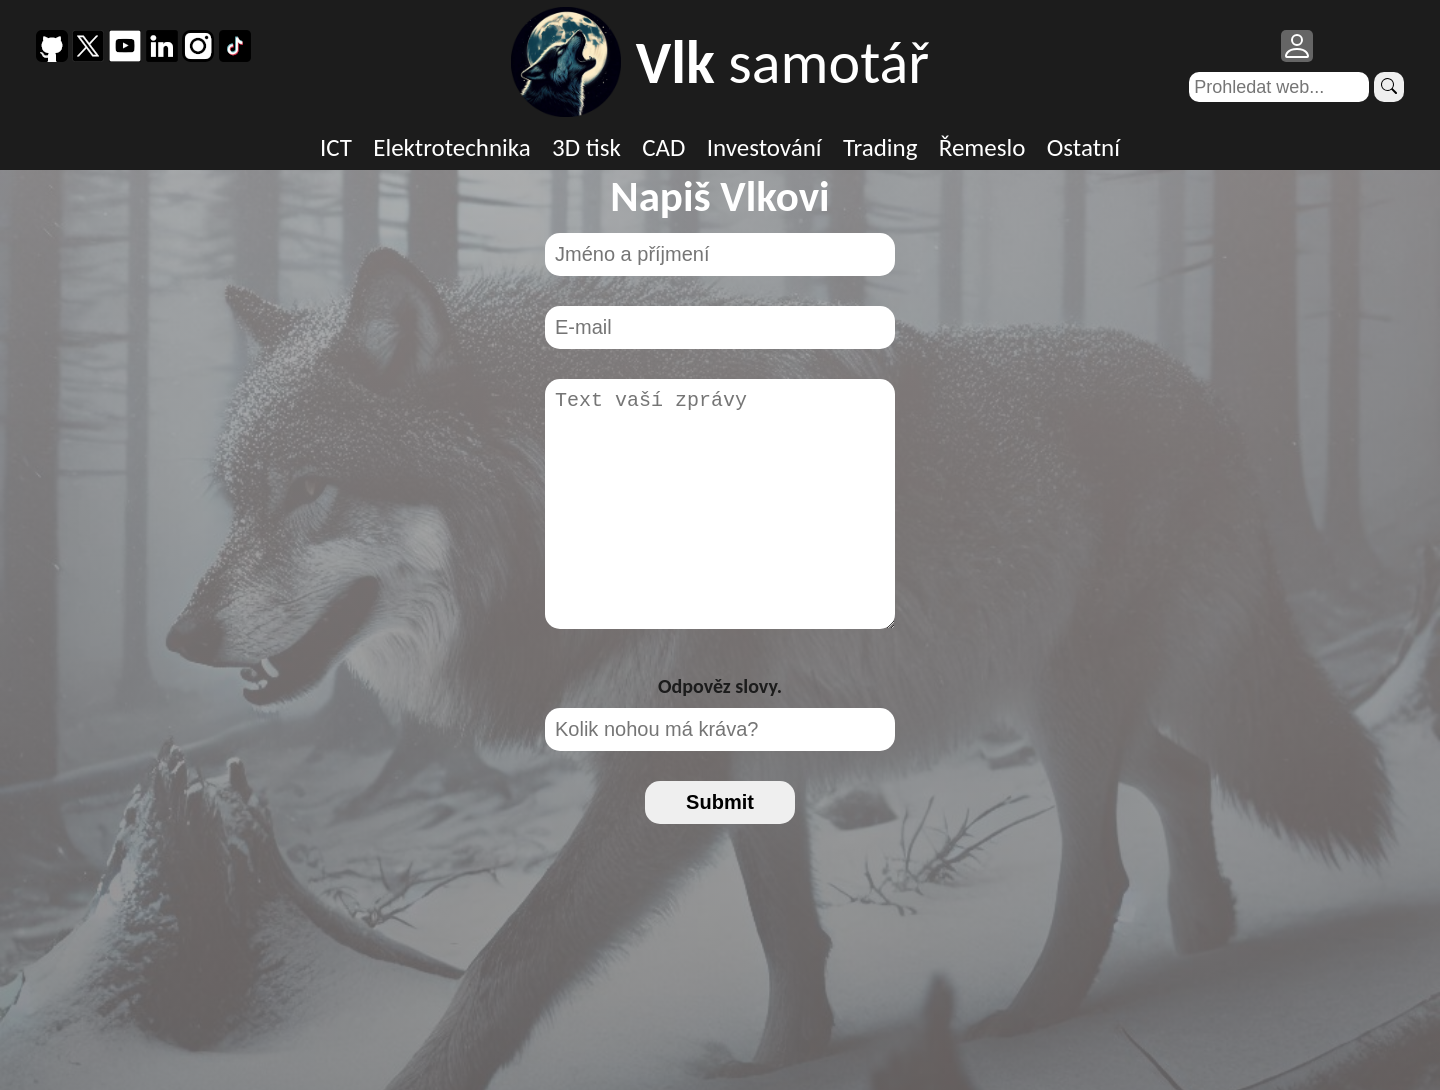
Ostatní (1083, 147)
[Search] (1279, 87)
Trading (880, 147)
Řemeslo (982, 147)
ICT (336, 147)
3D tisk (586, 147)
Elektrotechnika (452, 147)
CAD (663, 147)
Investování (764, 147)
